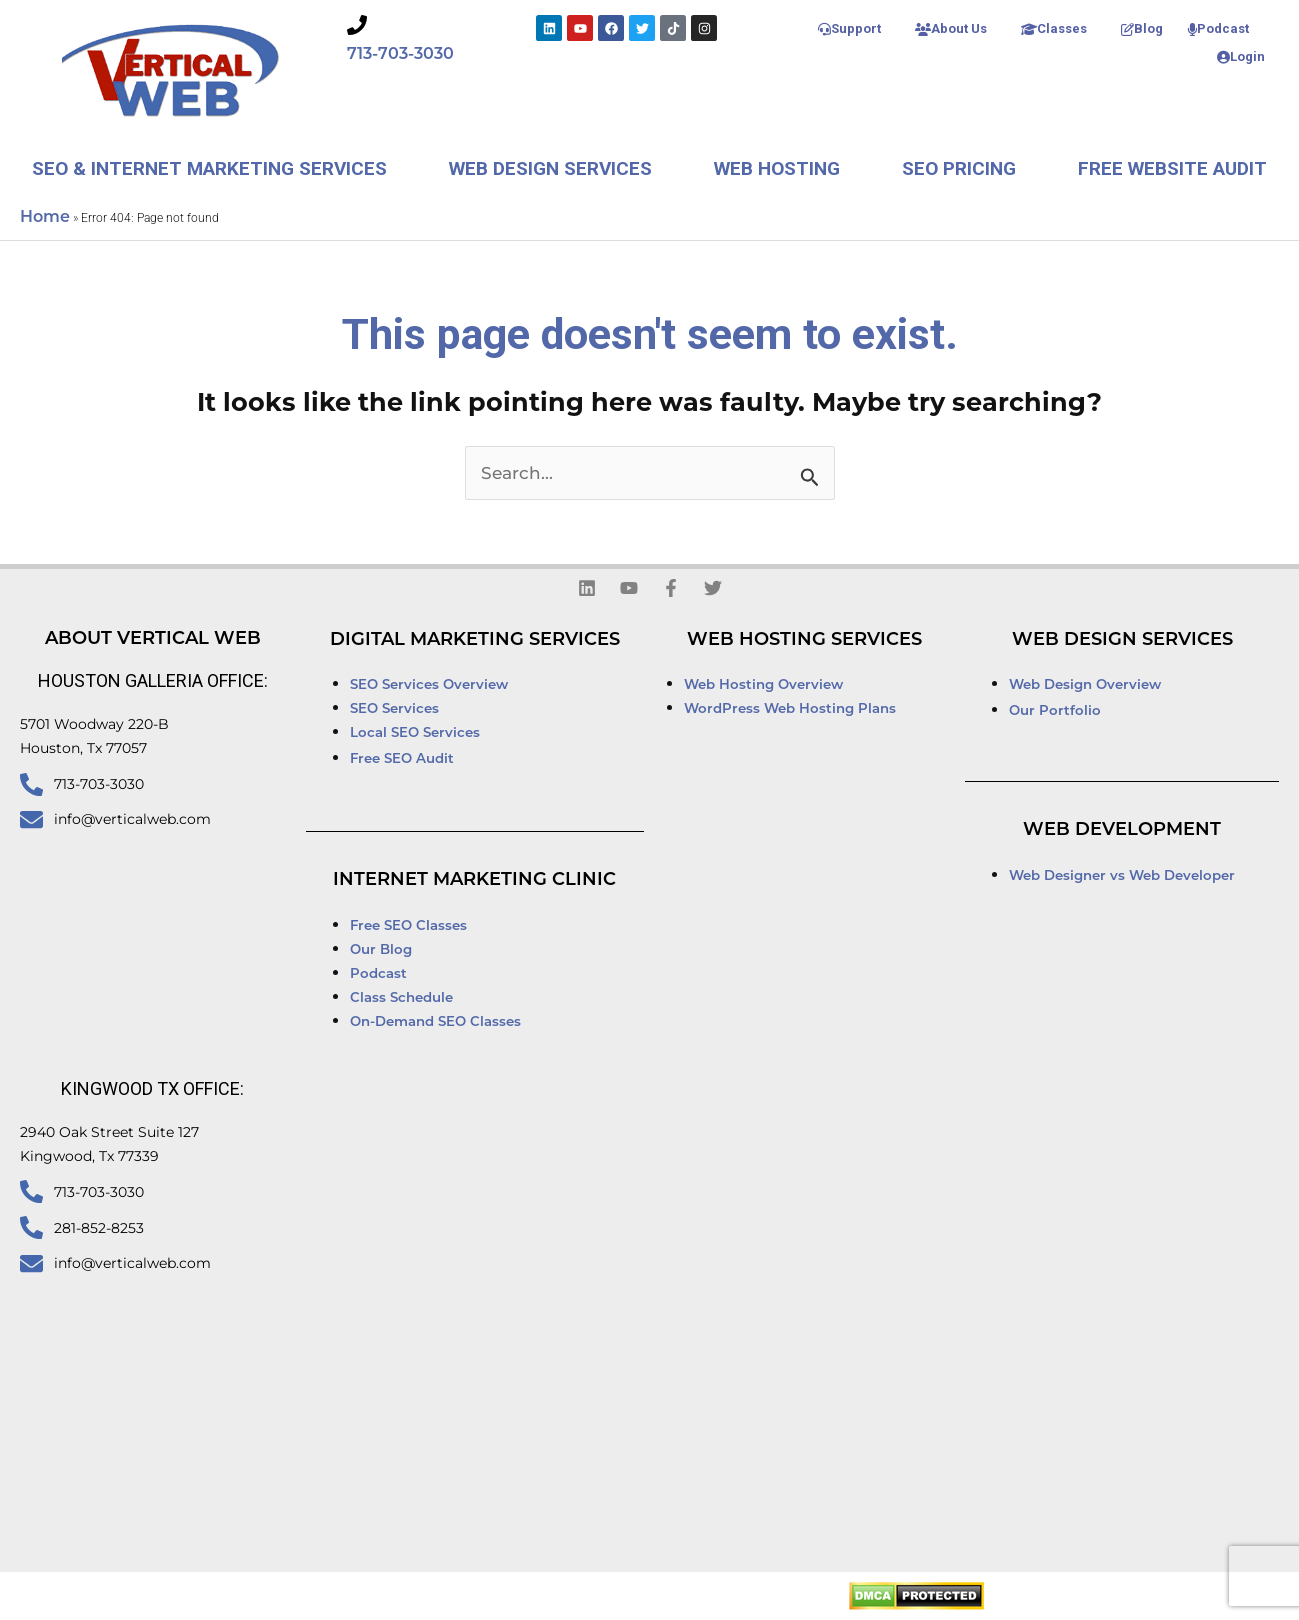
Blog (1142, 28)
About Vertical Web (153, 639)
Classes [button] (1054, 28)
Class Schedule (401, 998)
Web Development (1122, 830)
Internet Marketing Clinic (474, 880)
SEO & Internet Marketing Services (209, 168)
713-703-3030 (400, 55)
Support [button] (849, 28)
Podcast (1218, 28)
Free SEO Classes (408, 926)
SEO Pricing (959, 168)
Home (45, 218)
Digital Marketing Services (475, 640)
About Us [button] (951, 28)
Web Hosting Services (804, 640)
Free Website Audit (1172, 168)
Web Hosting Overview (763, 685)
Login (1241, 56)
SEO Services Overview (429, 685)
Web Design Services (550, 168)
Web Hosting (777, 168)
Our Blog (381, 950)
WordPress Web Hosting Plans (790, 709)
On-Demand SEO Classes (435, 1022)
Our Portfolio (1055, 711)
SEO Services (396, 709)
